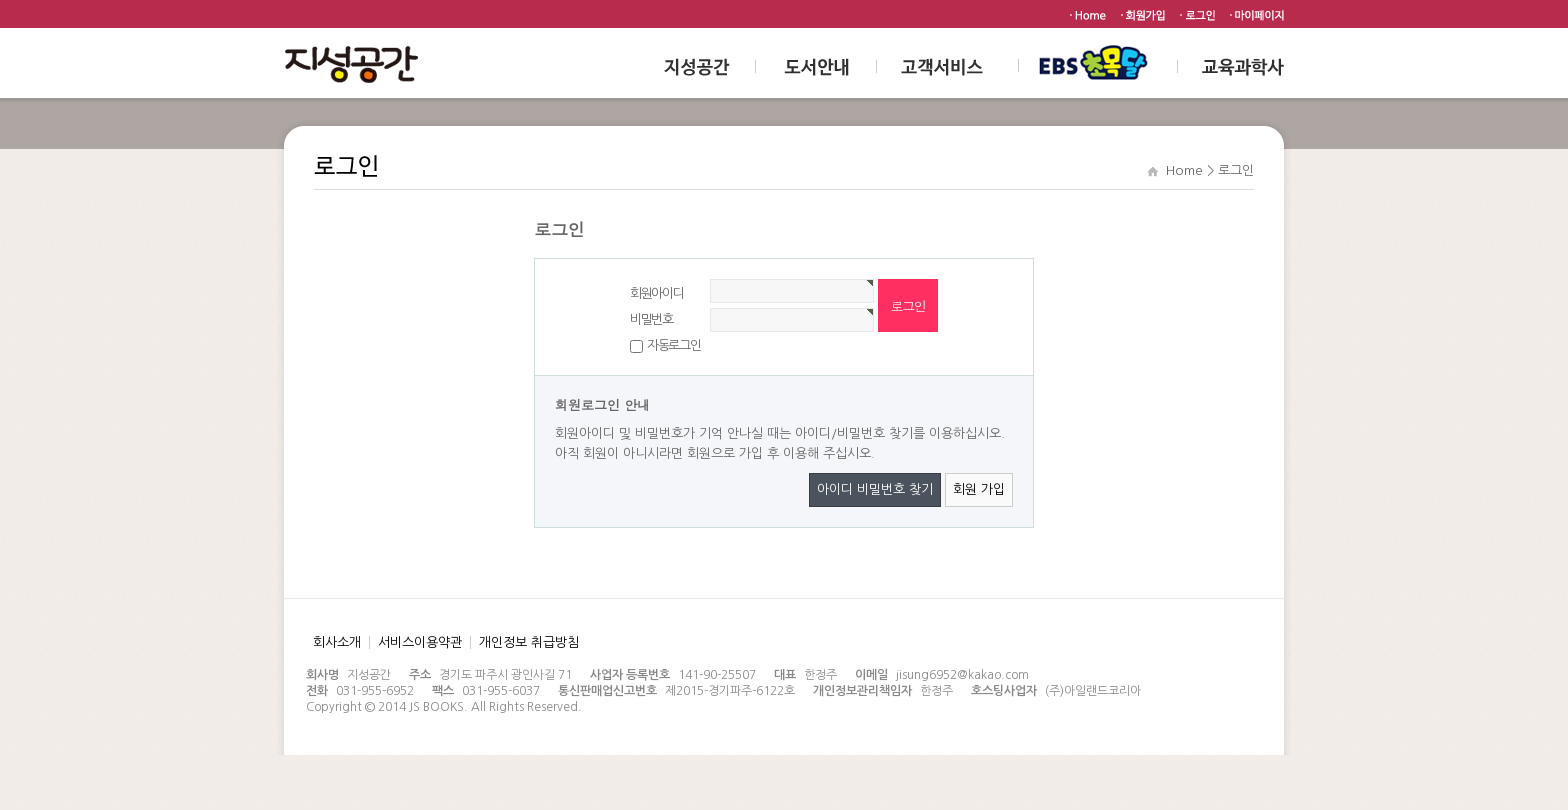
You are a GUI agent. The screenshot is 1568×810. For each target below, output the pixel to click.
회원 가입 (979, 489)
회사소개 (337, 642)
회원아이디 (657, 293)
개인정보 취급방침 (529, 642)
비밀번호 (651, 319)
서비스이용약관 (420, 642)
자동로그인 (674, 345)
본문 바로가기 (0, 0)
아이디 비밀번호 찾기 (875, 489)
